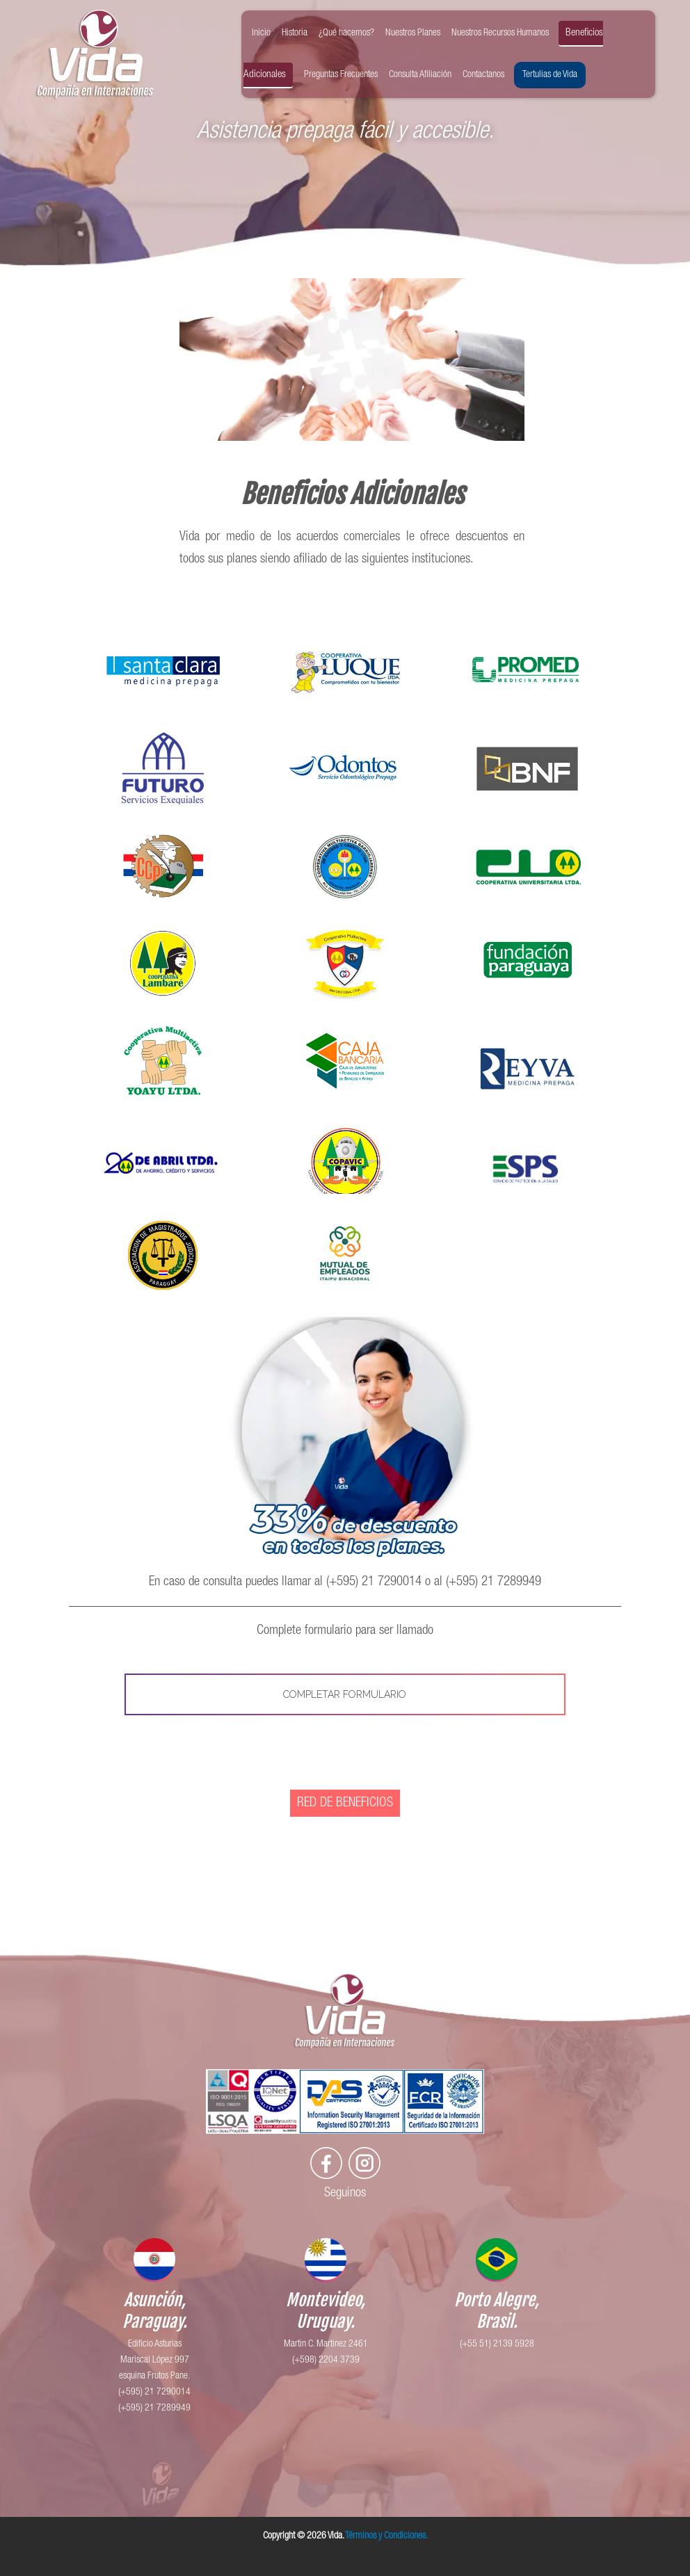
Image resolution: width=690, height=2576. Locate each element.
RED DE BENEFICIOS (345, 1803)
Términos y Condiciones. (386, 2536)
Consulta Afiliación (420, 75)
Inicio (261, 33)
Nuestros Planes (412, 33)
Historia (294, 33)
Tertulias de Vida (549, 75)
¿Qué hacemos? (346, 33)
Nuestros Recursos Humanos (500, 33)
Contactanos (483, 75)
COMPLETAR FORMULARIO (344, 1694)
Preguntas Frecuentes (341, 75)
